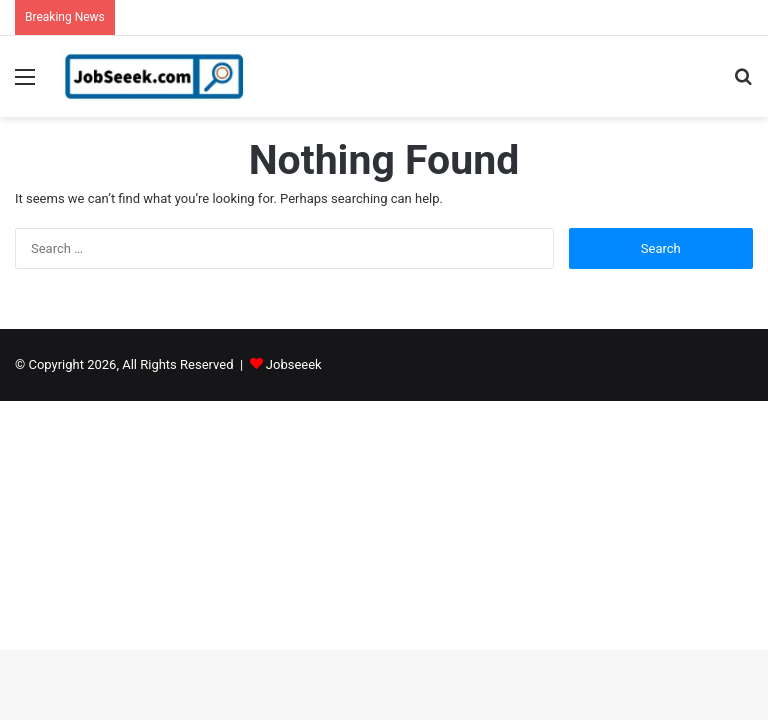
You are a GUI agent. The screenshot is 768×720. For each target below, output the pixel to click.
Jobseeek (294, 364)
